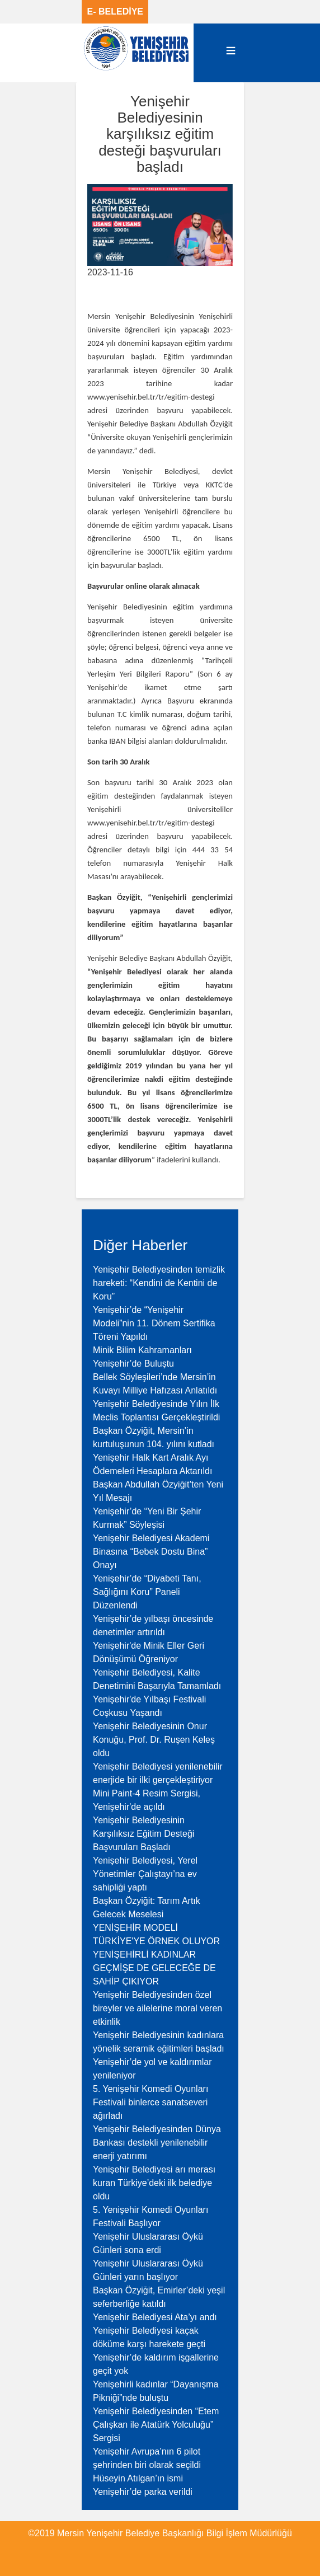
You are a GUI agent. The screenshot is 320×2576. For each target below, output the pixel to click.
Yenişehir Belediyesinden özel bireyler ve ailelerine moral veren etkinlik (157, 2008)
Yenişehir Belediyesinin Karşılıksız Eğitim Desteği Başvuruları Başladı (143, 1833)
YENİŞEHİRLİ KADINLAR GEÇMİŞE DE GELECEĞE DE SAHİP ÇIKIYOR (154, 1968)
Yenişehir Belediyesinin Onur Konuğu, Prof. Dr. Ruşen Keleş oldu (154, 1739)
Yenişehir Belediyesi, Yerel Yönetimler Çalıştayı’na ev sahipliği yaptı (145, 1874)
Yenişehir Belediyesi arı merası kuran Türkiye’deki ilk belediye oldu (154, 2183)
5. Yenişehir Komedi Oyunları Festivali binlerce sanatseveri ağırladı (150, 2102)
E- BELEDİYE (115, 11)
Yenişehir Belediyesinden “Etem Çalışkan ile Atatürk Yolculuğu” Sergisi (156, 2424)
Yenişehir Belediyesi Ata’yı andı (155, 2317)
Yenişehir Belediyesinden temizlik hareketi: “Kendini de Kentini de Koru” (159, 1283)
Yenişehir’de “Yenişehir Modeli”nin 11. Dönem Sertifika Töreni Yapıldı (154, 1323)
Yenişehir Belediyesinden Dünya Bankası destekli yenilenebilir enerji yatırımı (157, 2142)
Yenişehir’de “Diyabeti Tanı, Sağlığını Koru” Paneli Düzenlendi (147, 1592)
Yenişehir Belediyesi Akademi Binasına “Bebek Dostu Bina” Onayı (151, 1551)
